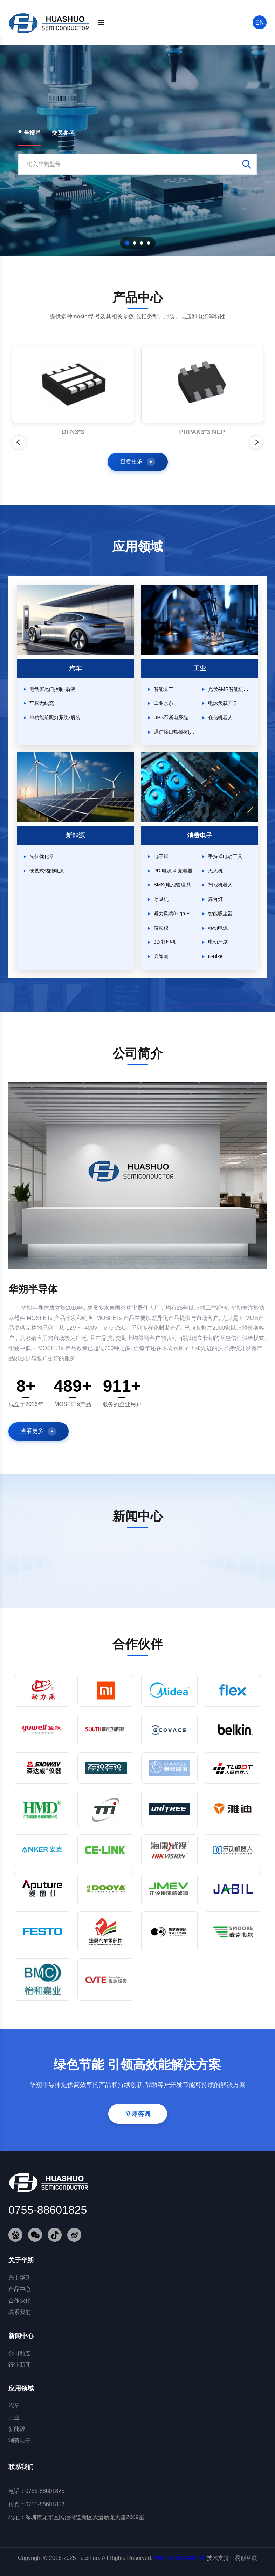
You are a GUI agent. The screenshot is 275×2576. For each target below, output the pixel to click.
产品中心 (19, 2289)
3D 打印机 (165, 942)
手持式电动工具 (225, 856)
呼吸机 (161, 899)
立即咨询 (137, 2113)
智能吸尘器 (220, 913)
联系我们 (19, 2312)
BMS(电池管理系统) (175, 885)
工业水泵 (163, 703)
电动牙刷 (218, 942)
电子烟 (161, 856)
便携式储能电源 (46, 871)
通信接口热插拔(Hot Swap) (175, 732)
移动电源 (218, 928)
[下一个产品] (256, 442)
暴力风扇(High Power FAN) (175, 913)
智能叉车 (163, 689)
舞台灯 (215, 899)
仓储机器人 (220, 717)
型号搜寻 (29, 133)
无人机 (215, 871)
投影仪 (161, 928)
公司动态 (19, 2353)
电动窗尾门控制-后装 (52, 689)
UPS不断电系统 (171, 717)
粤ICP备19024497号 (179, 2558)
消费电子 (19, 2440)
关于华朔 (19, 2277)
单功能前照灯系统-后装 (54, 717)
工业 (14, 2417)
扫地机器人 (220, 885)
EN (259, 22)
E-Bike (215, 956)
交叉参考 (63, 133)
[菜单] (101, 22)
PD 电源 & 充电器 (173, 871)
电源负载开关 (223, 703)
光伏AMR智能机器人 (229, 689)
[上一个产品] (19, 442)
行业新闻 (19, 2365)
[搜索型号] (129, 164)
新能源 (16, 2429)
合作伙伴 (19, 2301)
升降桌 (161, 956)
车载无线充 (41, 703)
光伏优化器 (41, 856)
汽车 (14, 2406)
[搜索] (260, 22)
